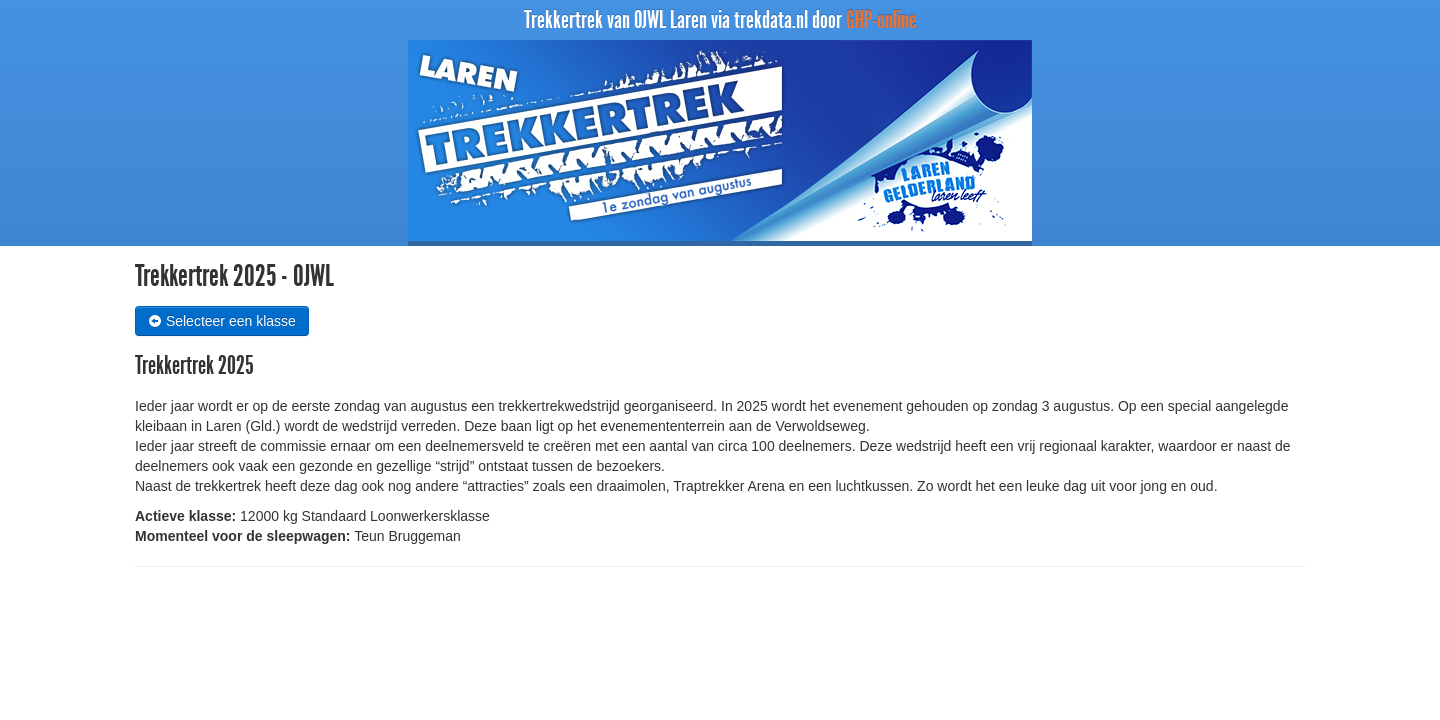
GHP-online (881, 20)
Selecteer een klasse (222, 321)
